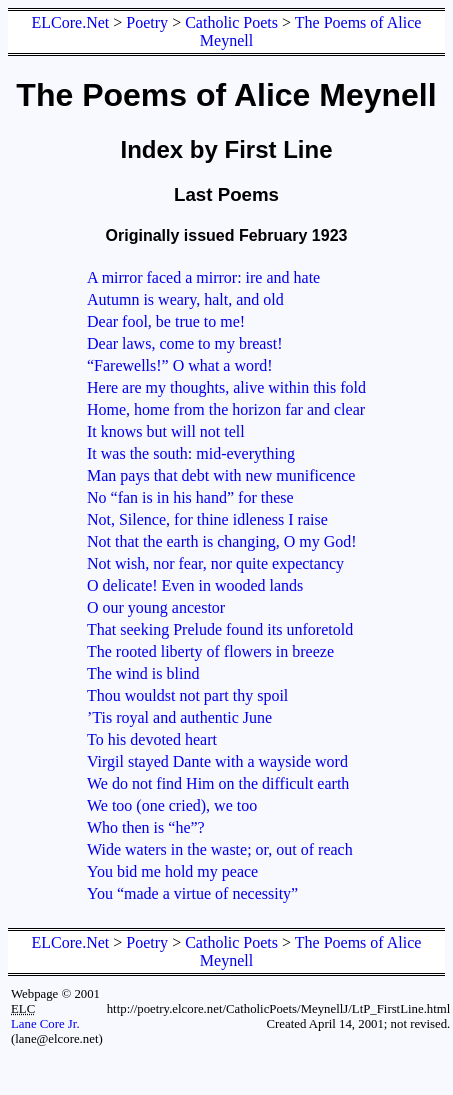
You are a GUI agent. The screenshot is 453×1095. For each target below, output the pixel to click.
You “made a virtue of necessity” (192, 893)
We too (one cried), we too (172, 805)
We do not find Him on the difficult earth (218, 783)
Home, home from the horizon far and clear (226, 409)
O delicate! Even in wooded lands (195, 585)
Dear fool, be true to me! (166, 321)
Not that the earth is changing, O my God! (222, 541)
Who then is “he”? (146, 827)
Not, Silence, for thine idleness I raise (207, 519)
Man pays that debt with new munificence (221, 475)
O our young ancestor (156, 607)
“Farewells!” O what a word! (180, 365)
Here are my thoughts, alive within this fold (226, 387)
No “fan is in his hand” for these (190, 497)
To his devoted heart (152, 739)
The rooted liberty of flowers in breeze (210, 651)
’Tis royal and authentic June (179, 717)
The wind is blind (143, 673)
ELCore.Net (71, 22)
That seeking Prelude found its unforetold (220, 629)
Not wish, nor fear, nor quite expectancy (215, 563)
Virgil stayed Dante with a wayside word (217, 761)
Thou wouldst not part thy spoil (187, 695)
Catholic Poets (231, 22)
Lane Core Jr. (45, 1024)
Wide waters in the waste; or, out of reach (220, 849)
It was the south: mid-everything (191, 453)
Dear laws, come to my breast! (184, 343)
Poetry (147, 22)
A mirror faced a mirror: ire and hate (203, 277)
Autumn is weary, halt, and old (185, 299)
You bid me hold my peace (172, 871)
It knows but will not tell (166, 431)
